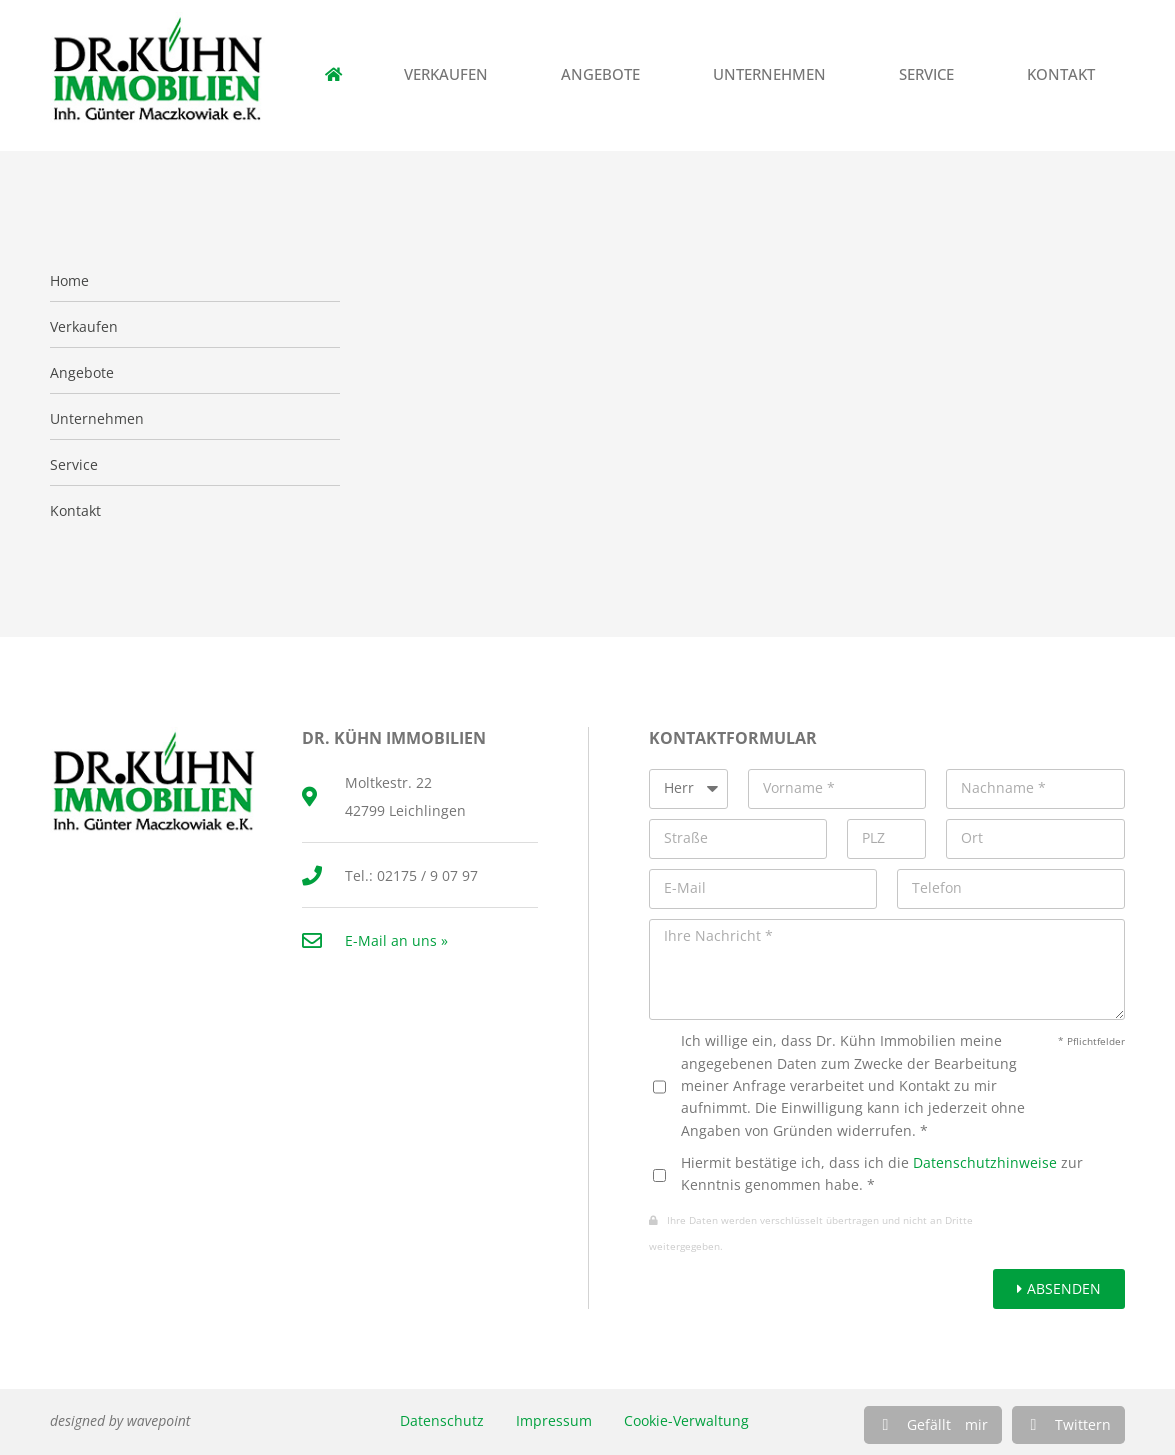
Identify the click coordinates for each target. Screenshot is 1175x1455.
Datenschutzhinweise (985, 1162)
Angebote (605, 74)
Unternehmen (774, 74)
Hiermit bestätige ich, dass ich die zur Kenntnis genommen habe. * (882, 1173)
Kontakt (1066, 74)
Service (931, 74)
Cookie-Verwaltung (686, 1420)
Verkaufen (451, 74)
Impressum (554, 1420)
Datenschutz (442, 1420)
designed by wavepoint (120, 1420)
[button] (933, 1425)
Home (69, 281)
